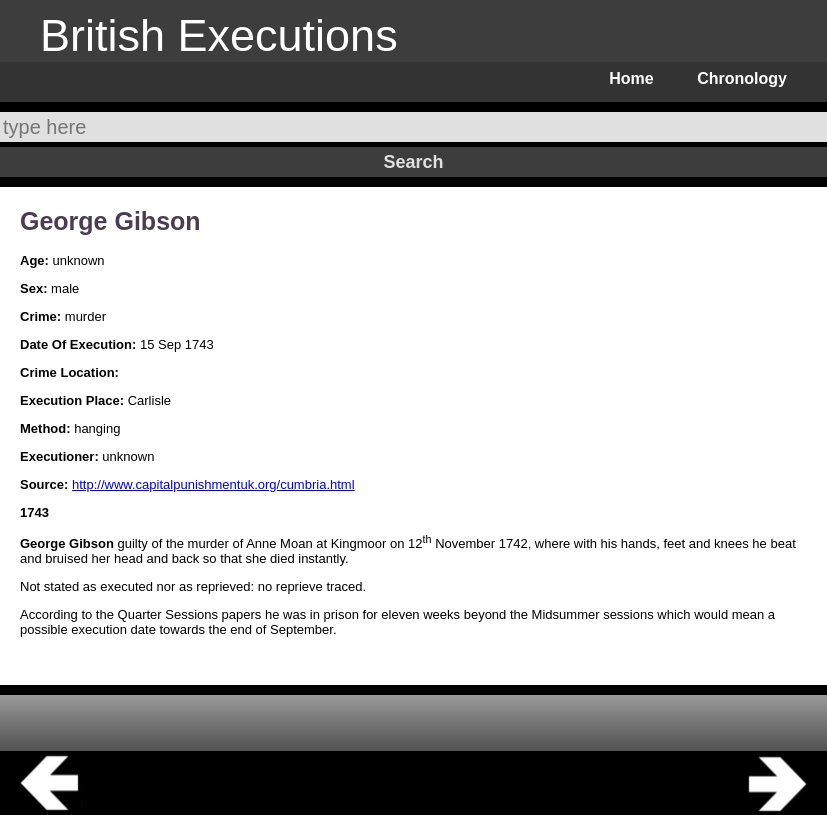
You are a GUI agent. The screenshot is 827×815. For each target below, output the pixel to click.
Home (631, 78)
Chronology (742, 78)
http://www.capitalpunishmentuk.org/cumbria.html (213, 484)
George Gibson (110, 221)
